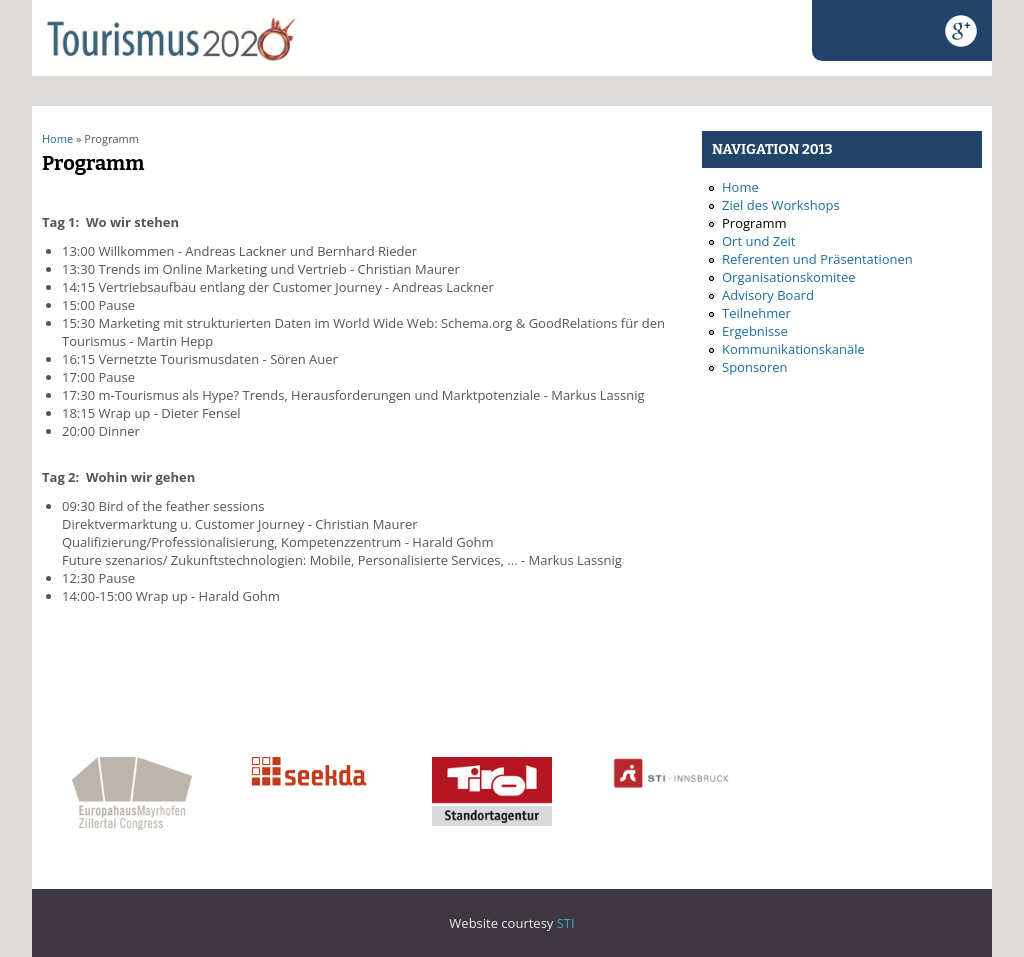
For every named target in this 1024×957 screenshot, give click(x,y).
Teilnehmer (756, 313)
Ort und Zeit (758, 241)
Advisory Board (768, 295)
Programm (754, 223)
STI (566, 923)
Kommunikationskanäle (793, 349)
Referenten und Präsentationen (817, 259)
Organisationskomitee (789, 277)
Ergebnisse (755, 331)
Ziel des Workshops (781, 205)
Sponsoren (754, 367)
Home (57, 138)
